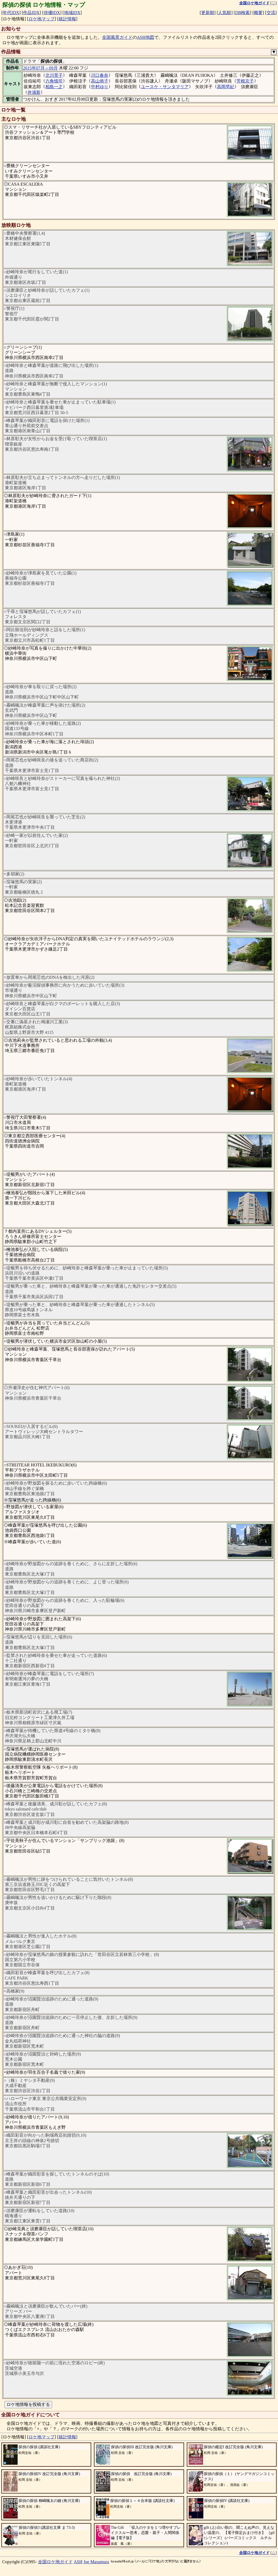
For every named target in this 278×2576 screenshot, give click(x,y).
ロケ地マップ (42, 19)
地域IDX (72, 12)
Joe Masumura (96, 2561)
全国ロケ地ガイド (55, 2561)
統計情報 (67, 19)
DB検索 (242, 12)
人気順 (224, 12)
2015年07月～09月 (40, 68)
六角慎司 (54, 81)
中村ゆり (99, 86)
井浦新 (33, 92)
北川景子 (54, 75)
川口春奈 (99, 75)
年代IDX (11, 12)
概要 (258, 12)
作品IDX (31, 12)
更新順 (207, 12)
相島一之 (54, 86)
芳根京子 (245, 81)
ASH (78, 2561)
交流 (271, 12)
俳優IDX (52, 12)
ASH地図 (145, 37)
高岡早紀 (225, 86)
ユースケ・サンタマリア (165, 86)
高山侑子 (99, 81)
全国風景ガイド (117, 37)
